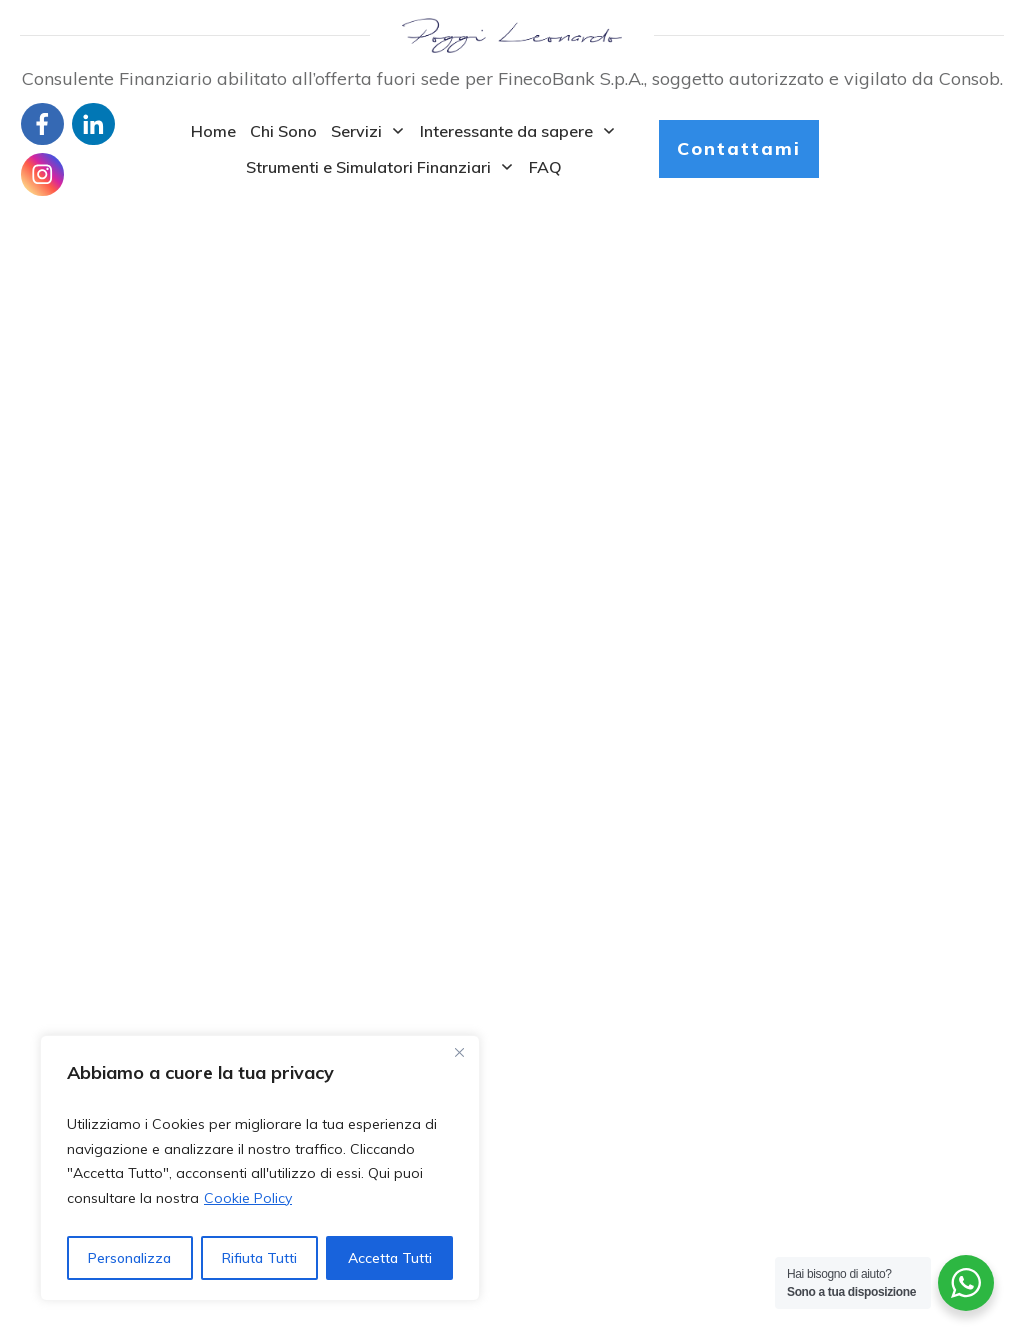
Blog (36, 988)
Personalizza (129, 1258)
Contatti (48, 1013)
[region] (260, 1168)
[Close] (459, 1052)
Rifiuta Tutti (259, 1258)
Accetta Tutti (390, 1258)
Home (41, 965)
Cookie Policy (248, 1198)
